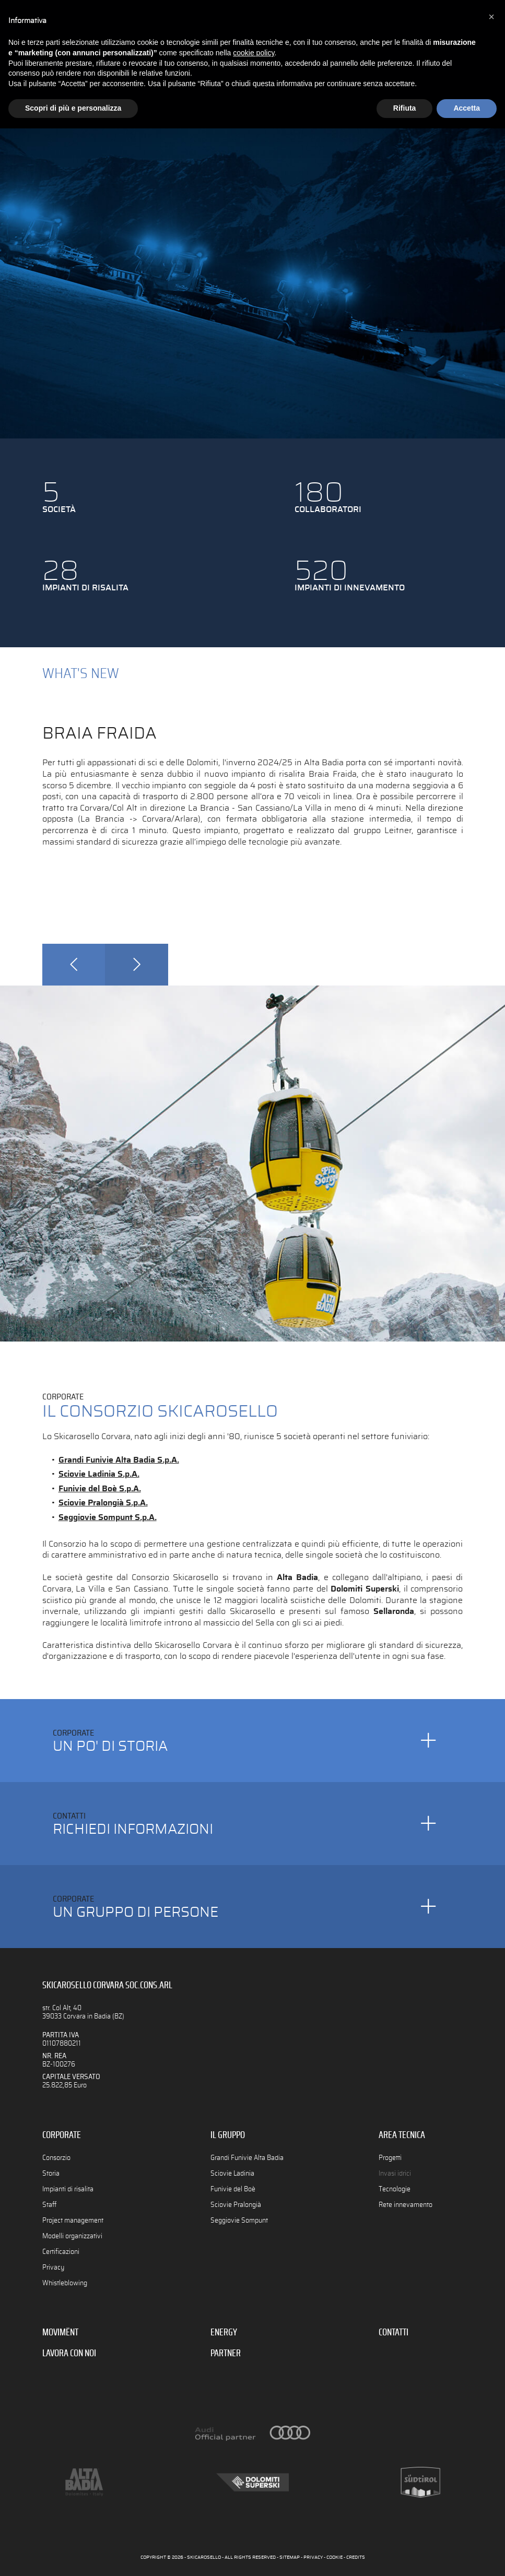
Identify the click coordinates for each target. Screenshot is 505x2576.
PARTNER (225, 2353)
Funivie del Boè (232, 2189)
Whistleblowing (64, 2283)
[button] (491, 16)
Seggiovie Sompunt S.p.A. (107, 1517)
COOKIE (334, 2557)
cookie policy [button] (253, 53)
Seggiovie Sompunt (239, 2220)
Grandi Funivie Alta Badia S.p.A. (118, 1460)
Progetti (390, 2158)
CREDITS (355, 2557)
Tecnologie (394, 2189)
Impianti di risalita (67, 2189)
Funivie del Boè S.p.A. (99, 1489)
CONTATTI (393, 2332)
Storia (51, 2173)
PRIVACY (313, 2557)
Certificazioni (60, 2252)
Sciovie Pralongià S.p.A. (103, 1503)
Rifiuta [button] (404, 108)
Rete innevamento (405, 2205)
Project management (72, 2220)
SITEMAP (289, 2557)
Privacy (53, 2267)
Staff (49, 2205)
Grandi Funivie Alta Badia (247, 2158)
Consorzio (56, 2158)
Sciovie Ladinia (232, 2173)
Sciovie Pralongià (235, 2205)
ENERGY (223, 2332)
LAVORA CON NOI (69, 2353)
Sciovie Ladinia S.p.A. (98, 1474)
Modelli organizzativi (72, 2236)
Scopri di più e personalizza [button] (73, 108)
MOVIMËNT (60, 2332)
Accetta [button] (466, 108)
